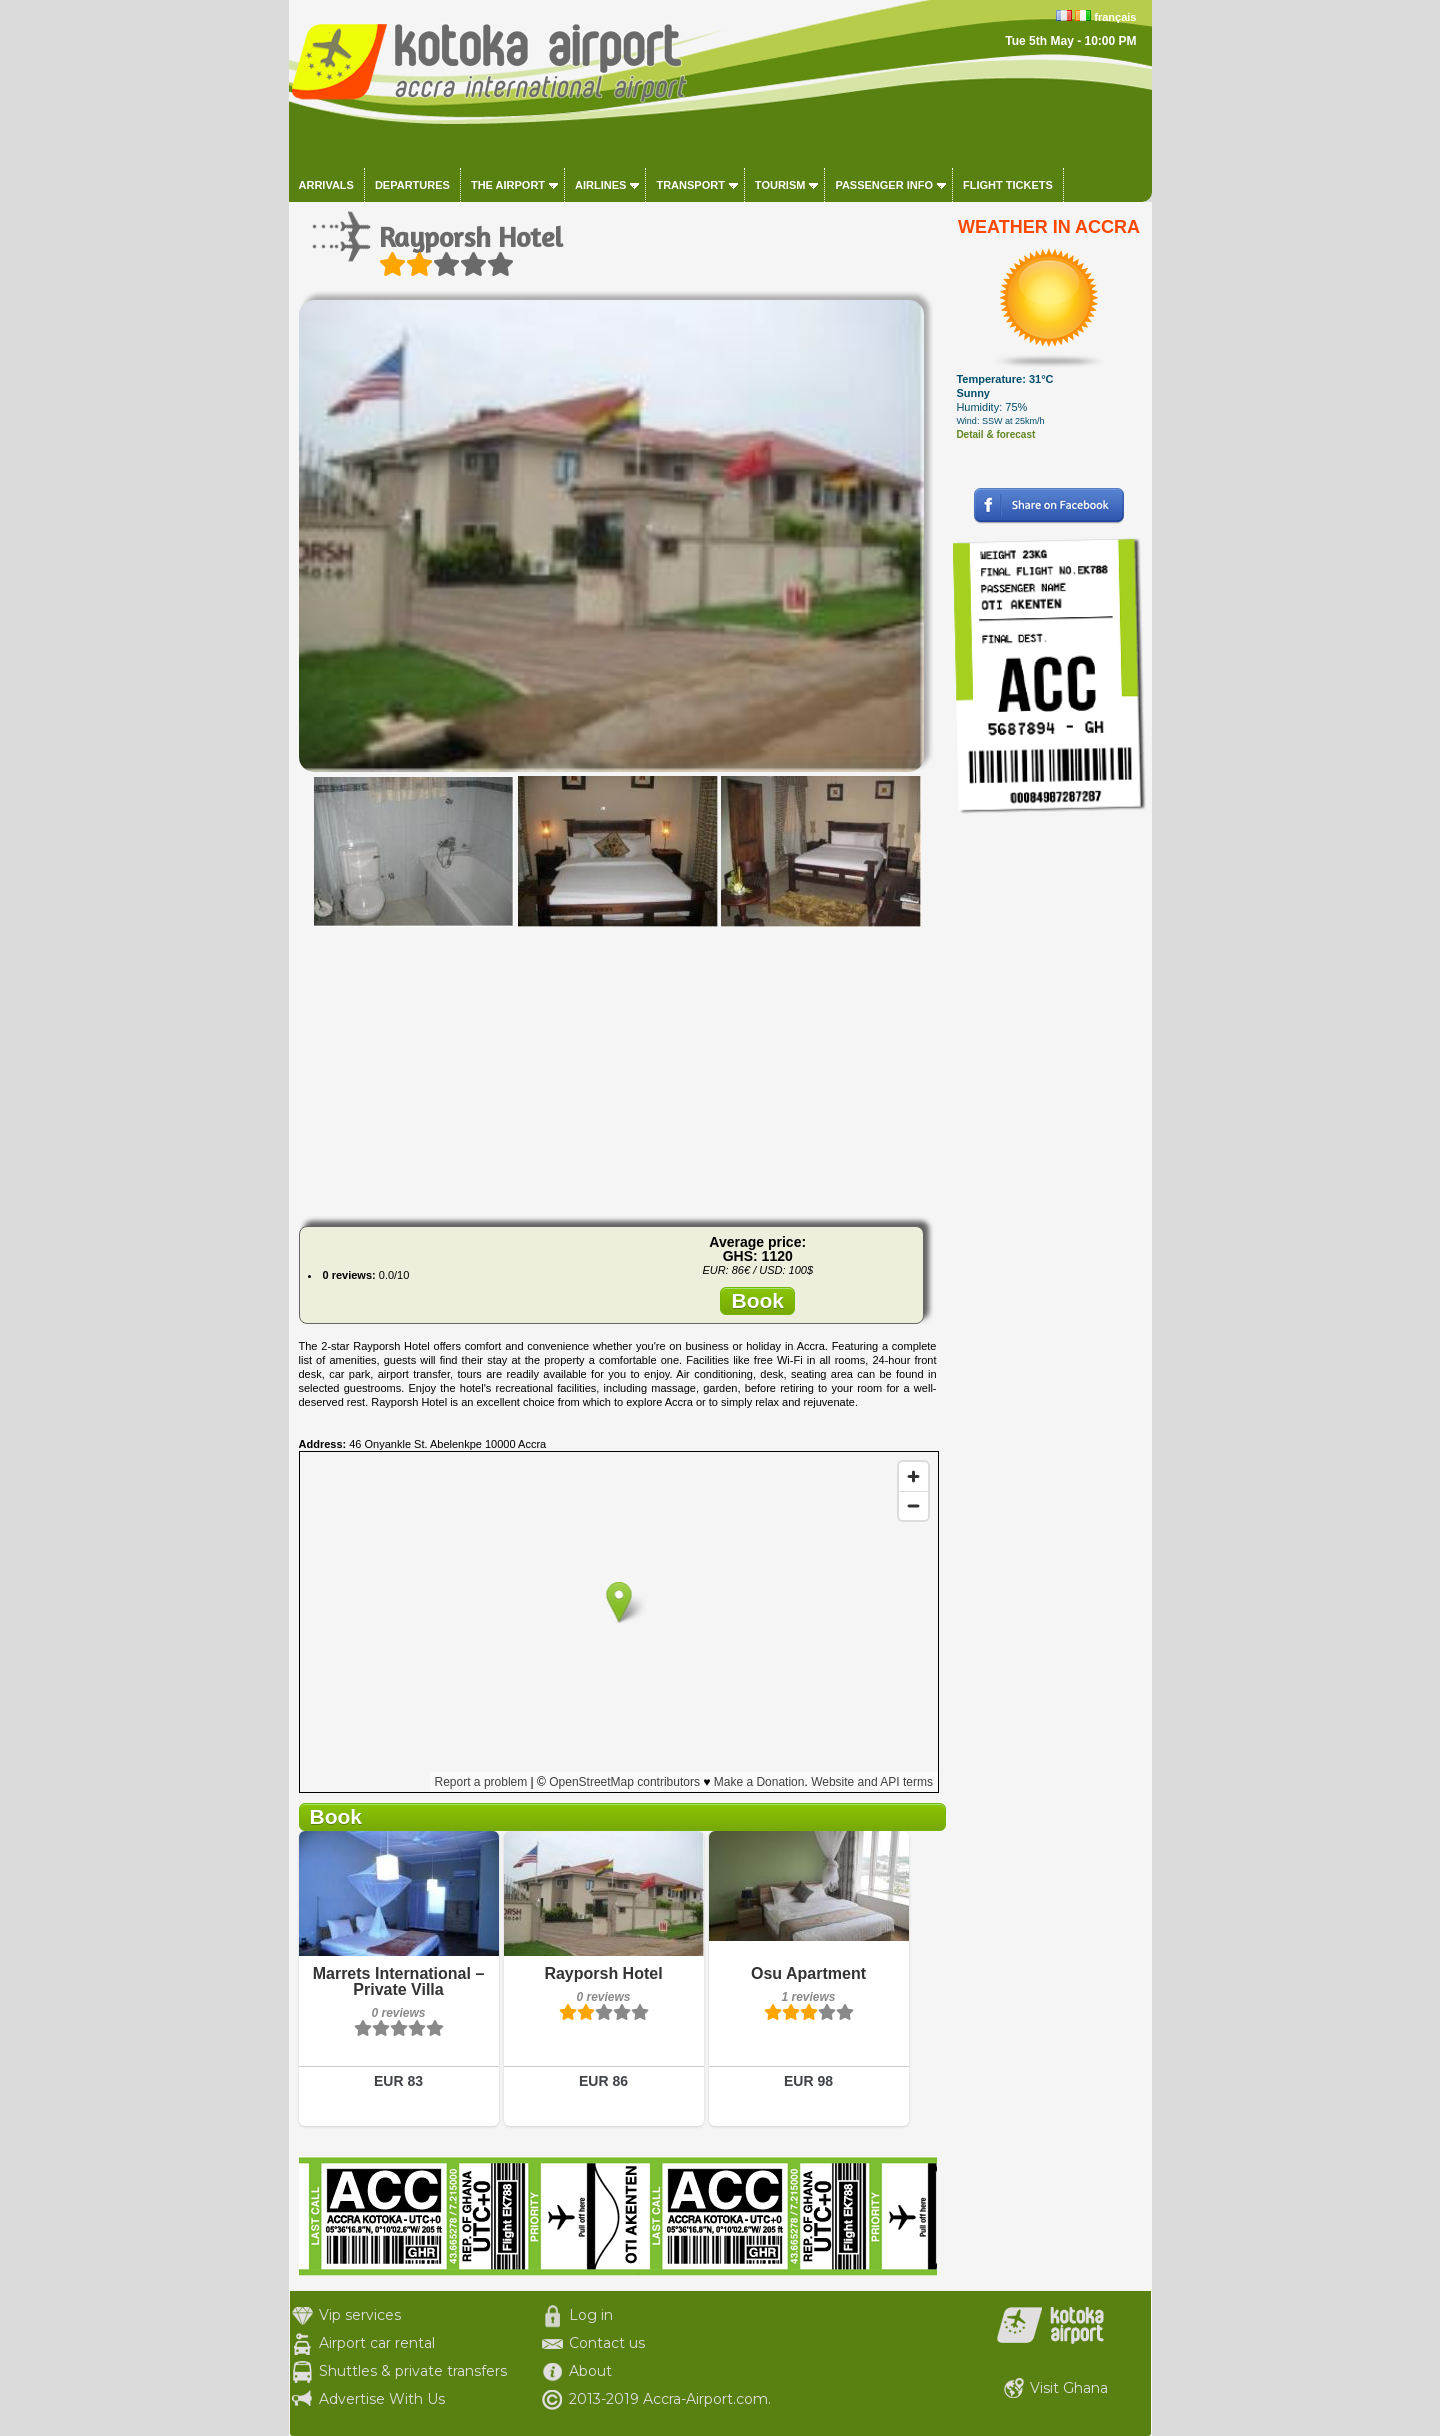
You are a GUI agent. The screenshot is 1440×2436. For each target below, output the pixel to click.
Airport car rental (377, 2343)
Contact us (607, 2343)
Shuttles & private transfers (413, 2371)
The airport (508, 185)
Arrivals (326, 185)
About (590, 2371)
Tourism (780, 185)
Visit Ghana (1069, 2388)
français (1115, 17)
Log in (591, 2315)
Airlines (600, 185)
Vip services (360, 2315)
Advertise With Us (382, 2399)
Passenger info (884, 185)
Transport (690, 185)
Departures (412, 185)
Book (757, 1300)
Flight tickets (1008, 185)
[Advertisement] (618, 1071)
